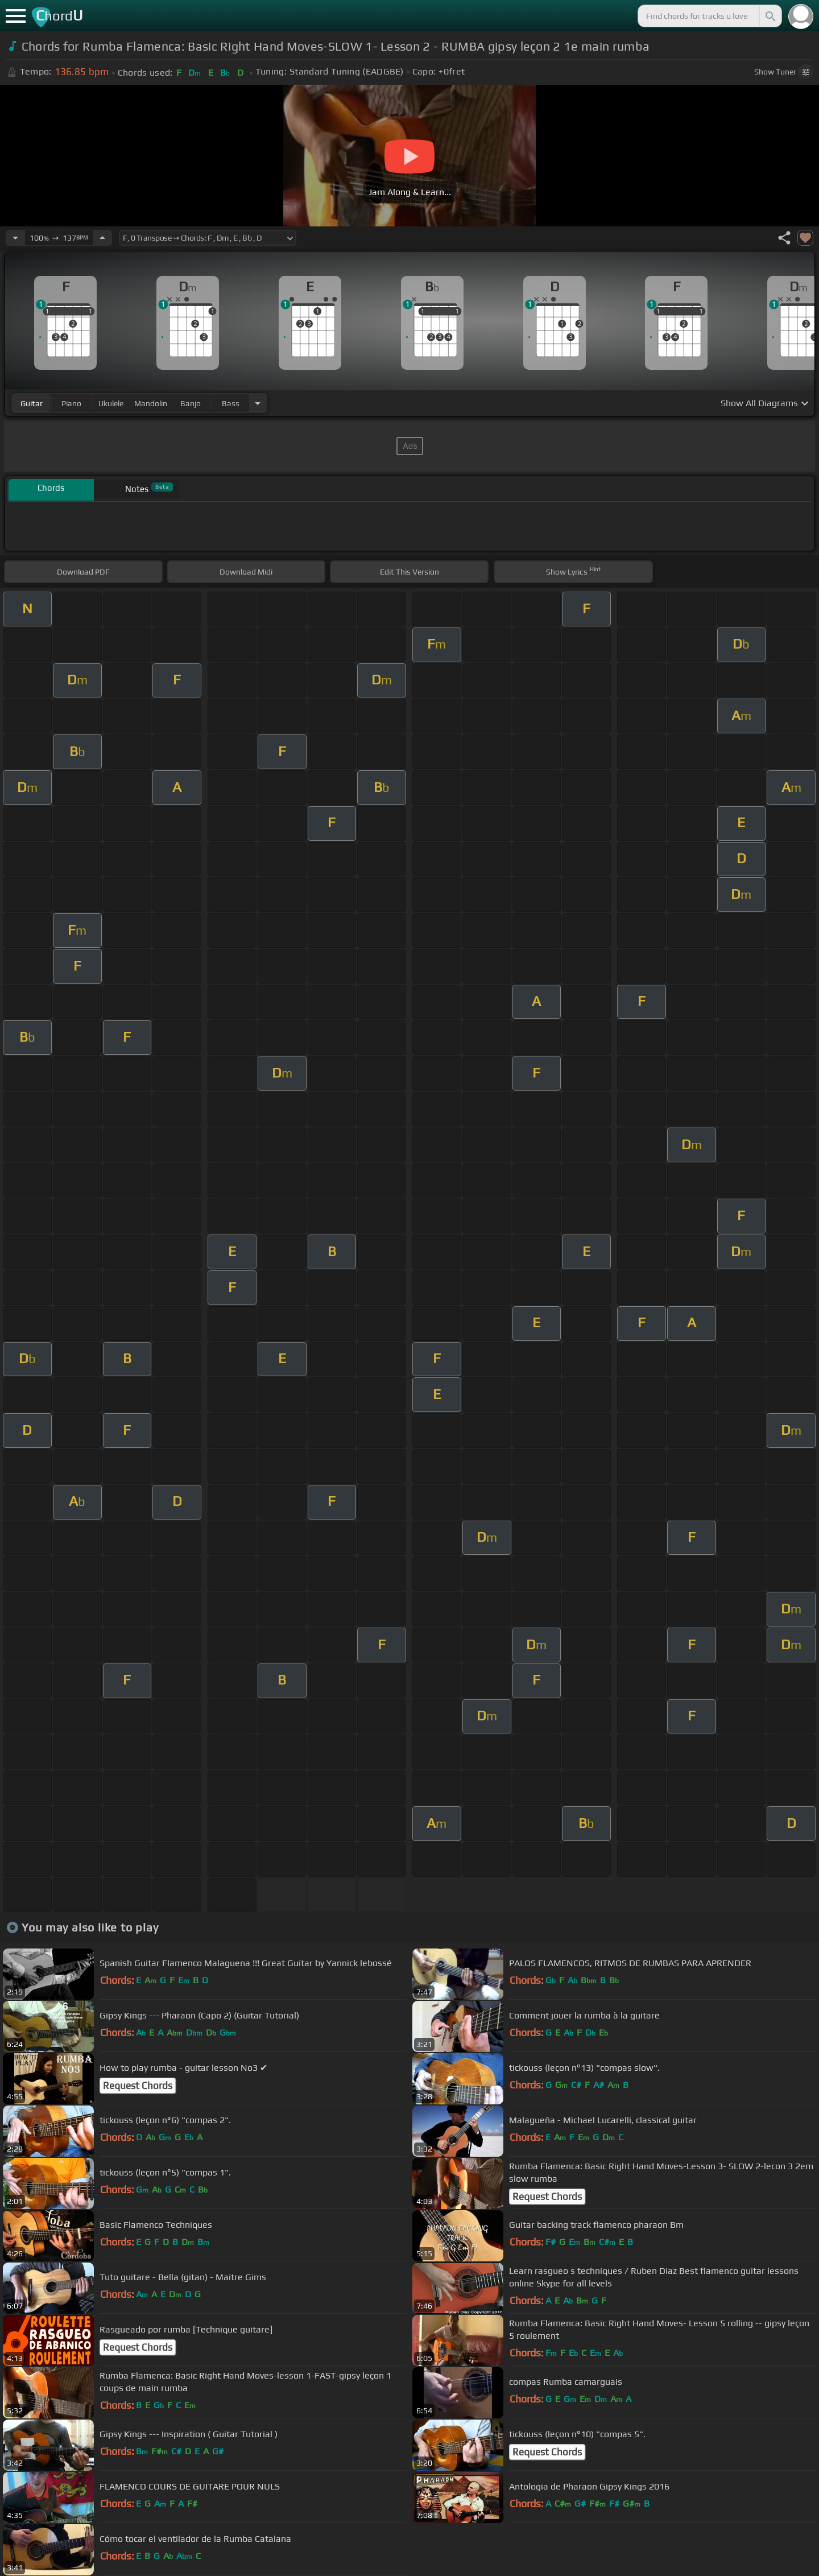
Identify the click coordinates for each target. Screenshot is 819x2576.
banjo (190, 403)
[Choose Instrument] (257, 403)
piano (71, 403)
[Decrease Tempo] (15, 238)
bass (230, 403)
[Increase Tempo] (102, 238)
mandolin (150, 403)
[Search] (769, 16)
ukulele (110, 403)
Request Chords (137, 2085)
